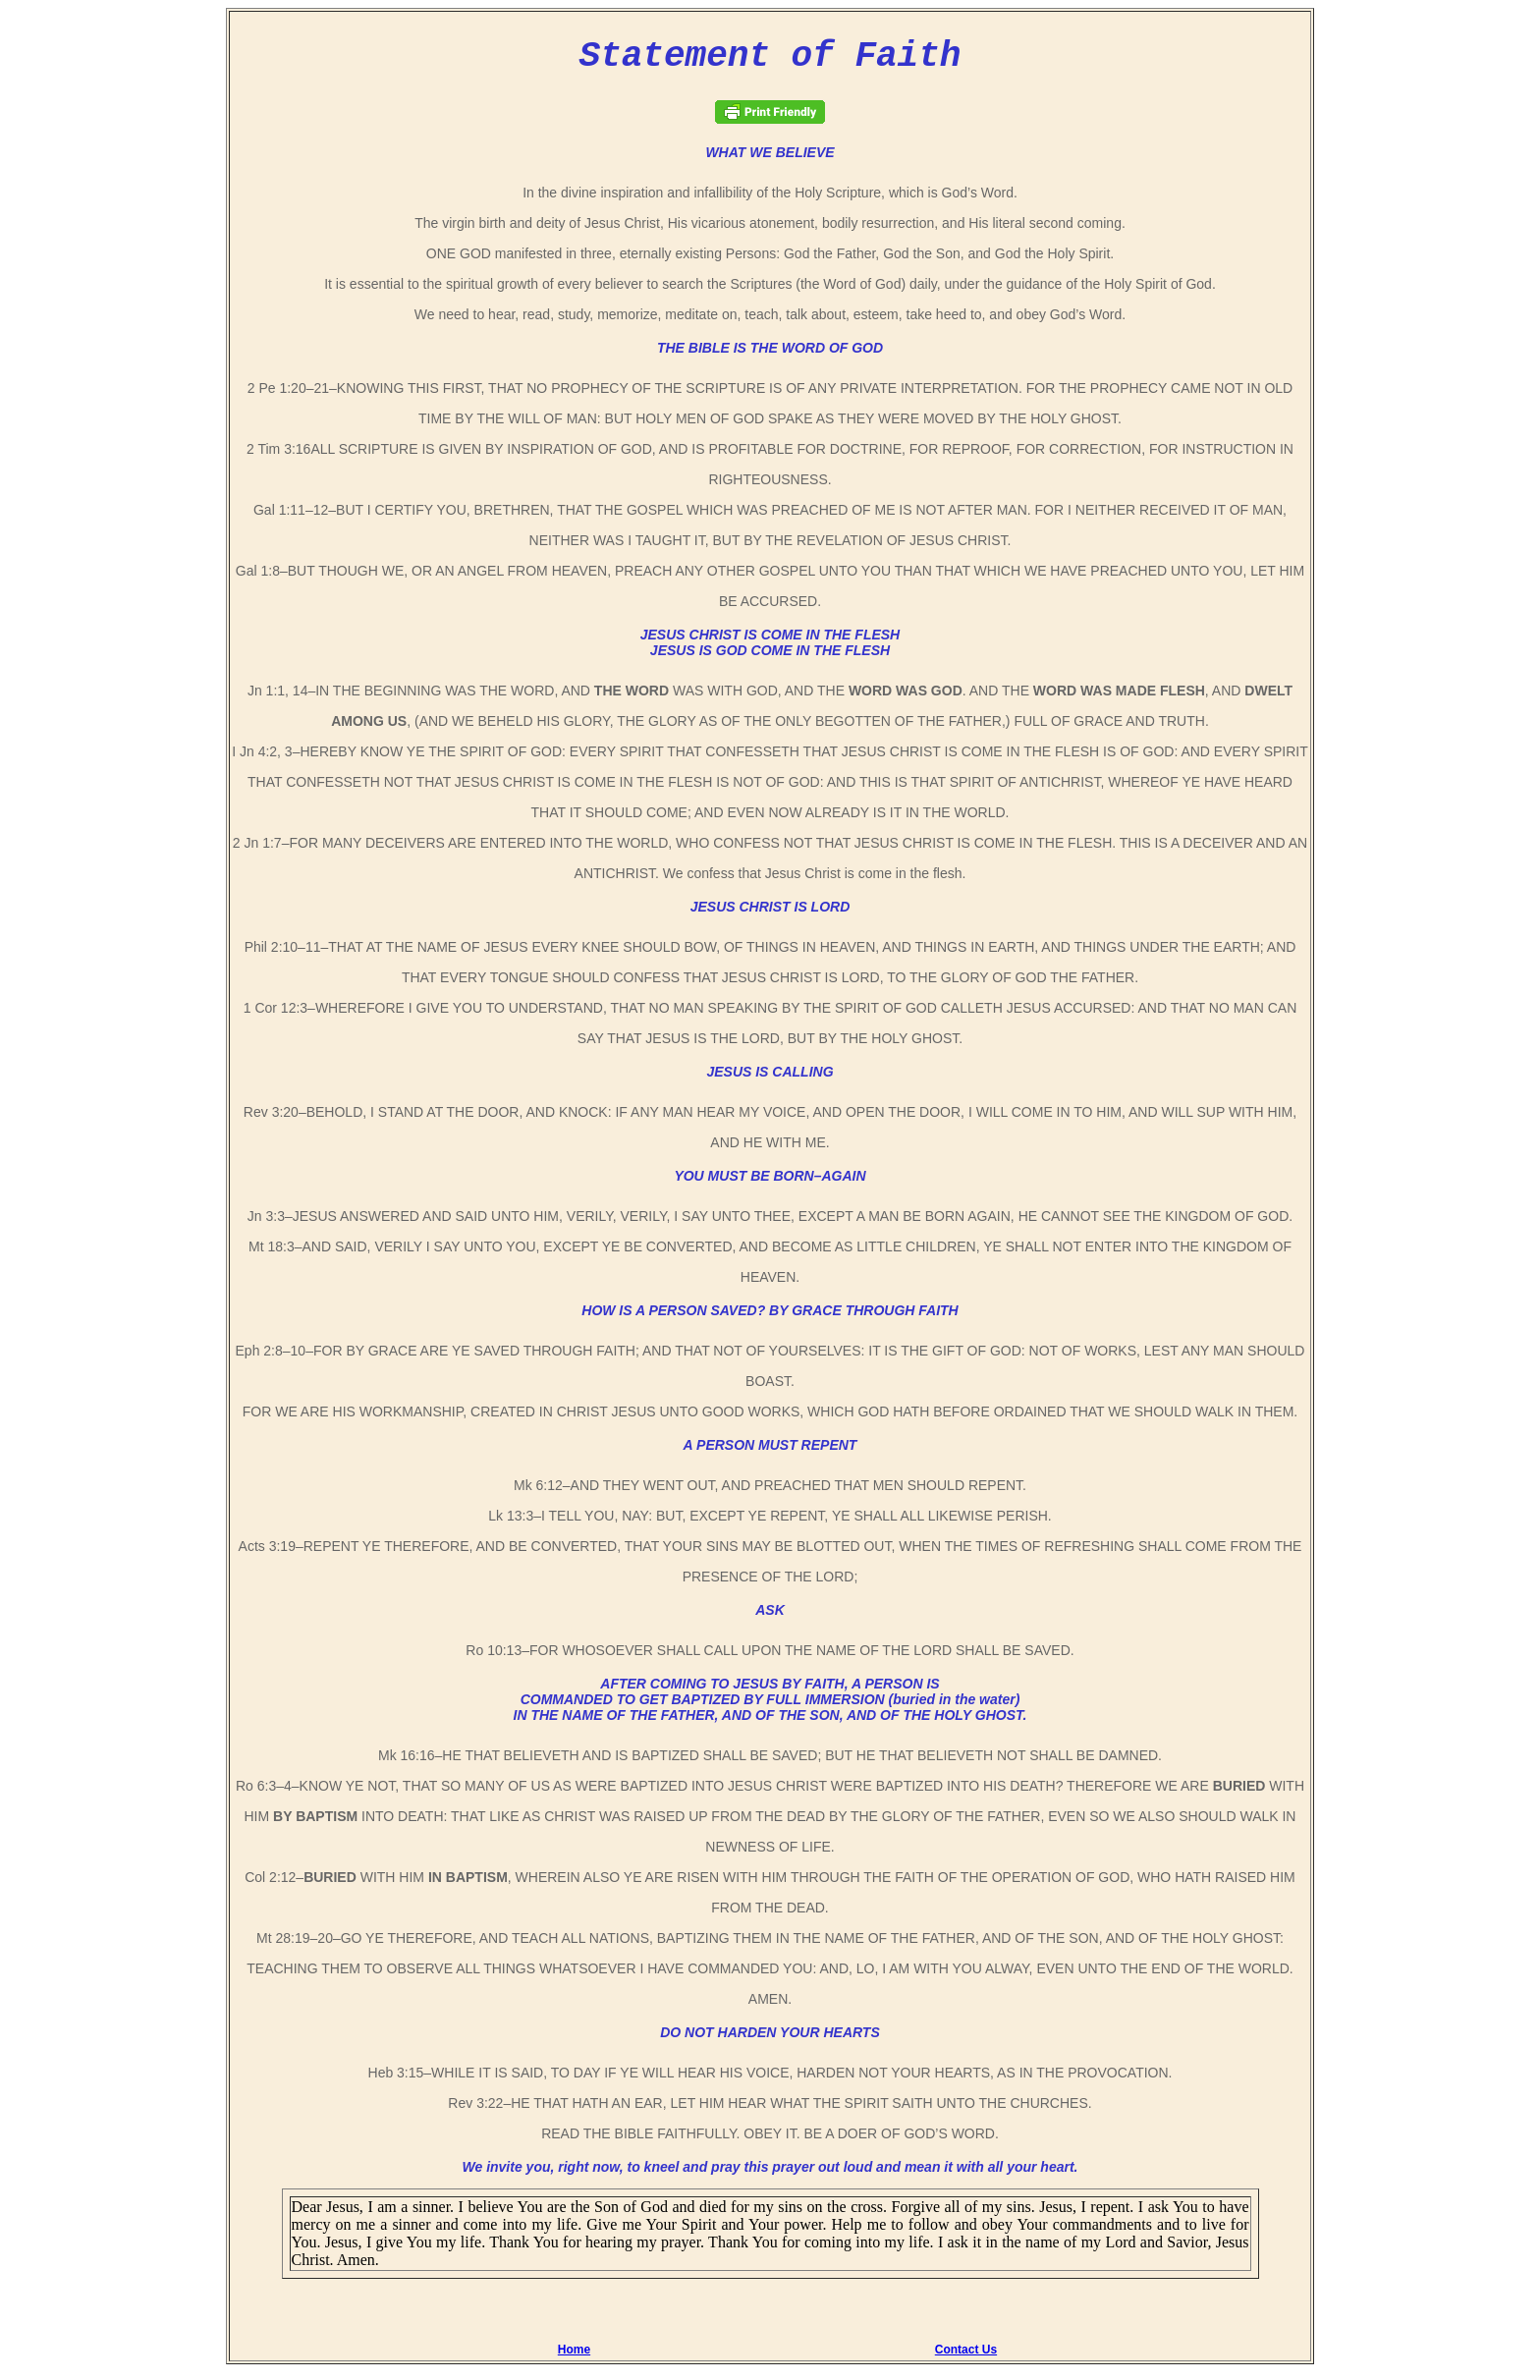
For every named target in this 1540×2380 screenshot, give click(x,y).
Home (574, 2357)
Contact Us (966, 2357)
